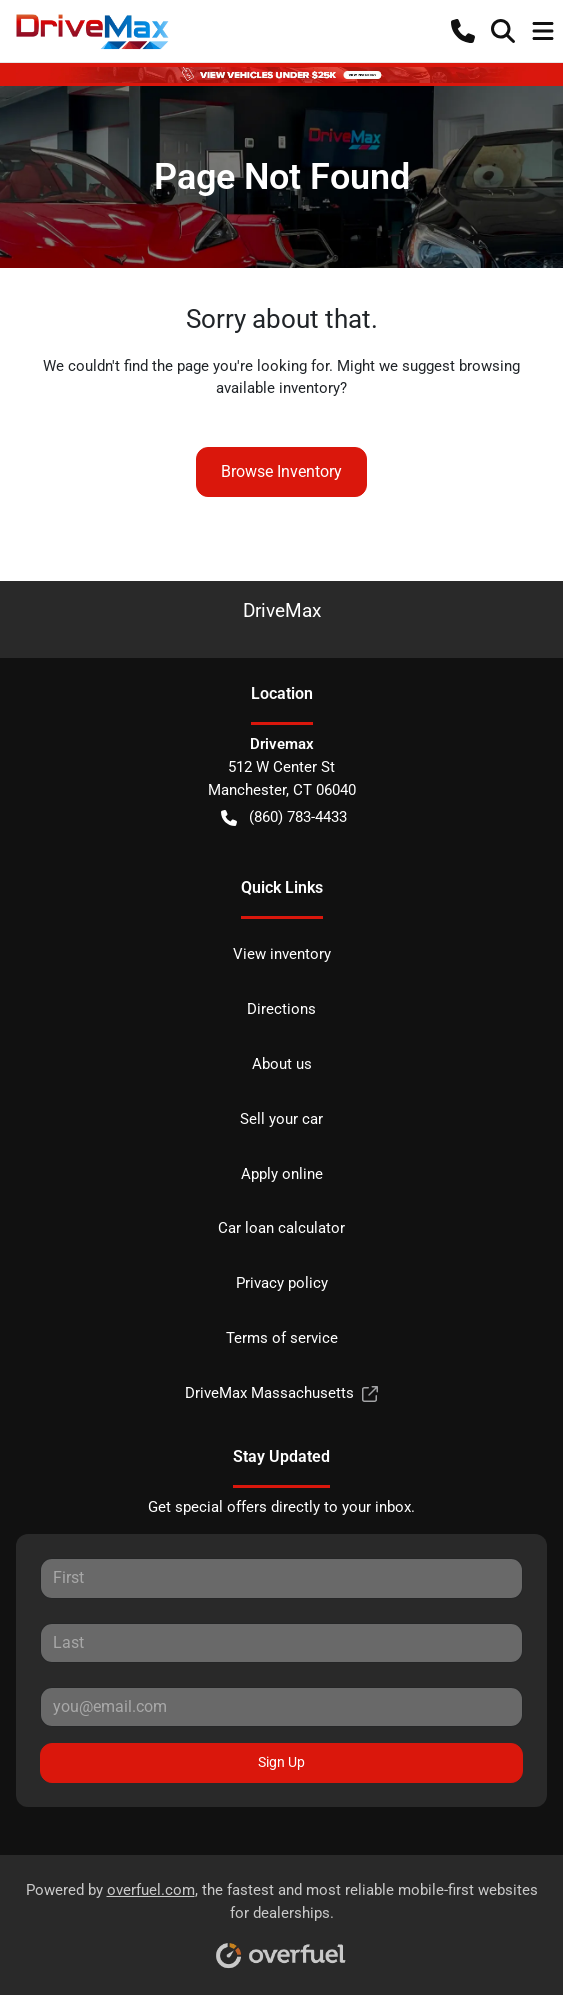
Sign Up (281, 1762)
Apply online (282, 1174)
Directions (281, 1009)
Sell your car (281, 1119)
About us (282, 1064)
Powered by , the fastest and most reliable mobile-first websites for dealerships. (282, 1918)
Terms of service (282, 1338)
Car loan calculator (281, 1228)
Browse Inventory (281, 471)
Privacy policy (282, 1283)
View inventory (282, 954)
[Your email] (281, 1707)
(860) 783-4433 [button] (284, 817)
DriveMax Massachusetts (281, 1393)
